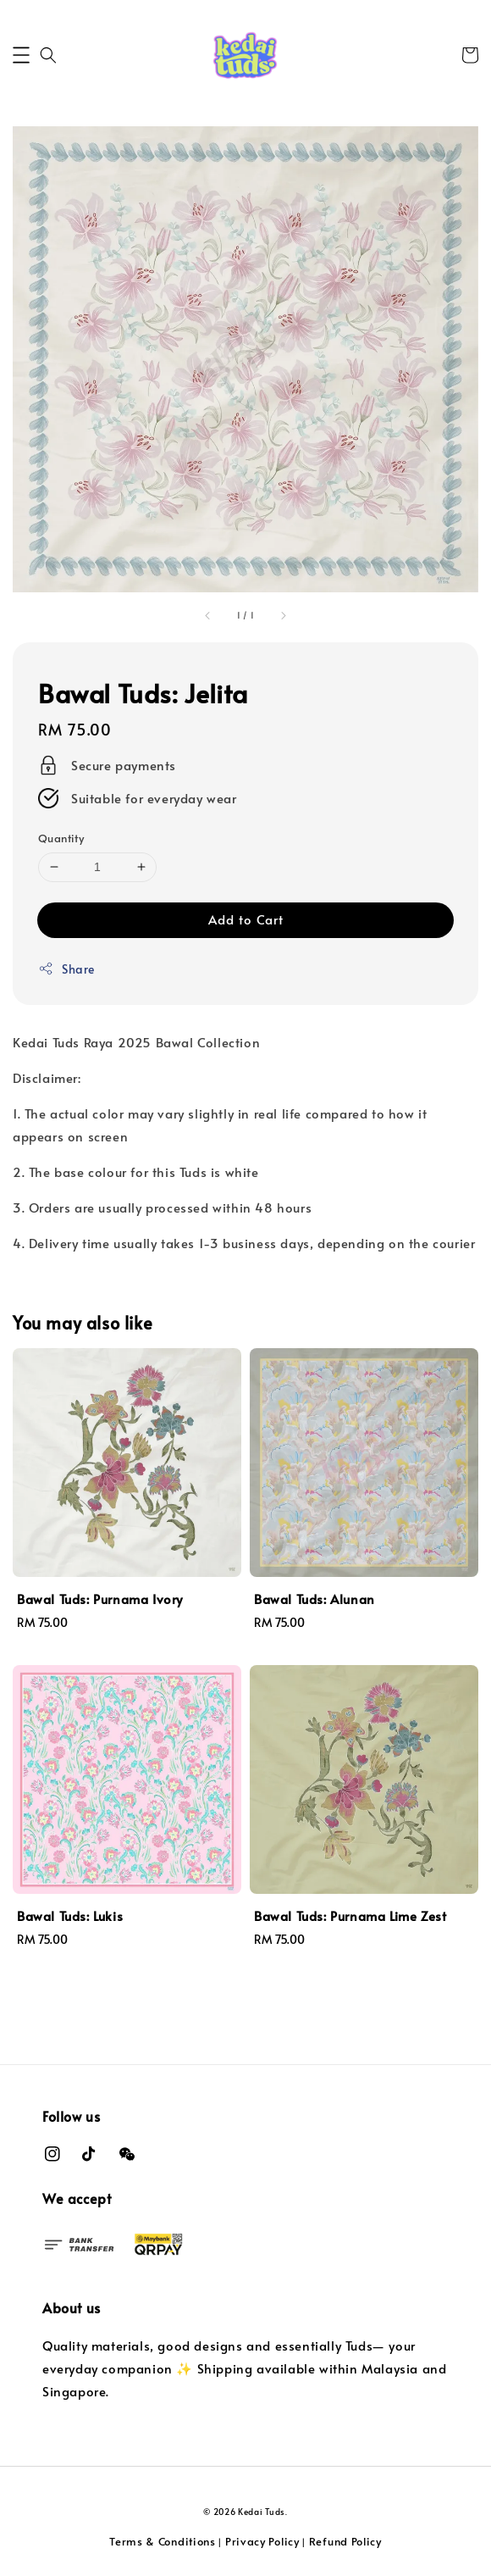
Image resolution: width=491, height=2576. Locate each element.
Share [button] (66, 969)
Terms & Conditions (162, 2541)
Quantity (61, 838)
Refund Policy (345, 2541)
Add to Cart (246, 919)
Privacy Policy (262, 2541)
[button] (21, 55)
